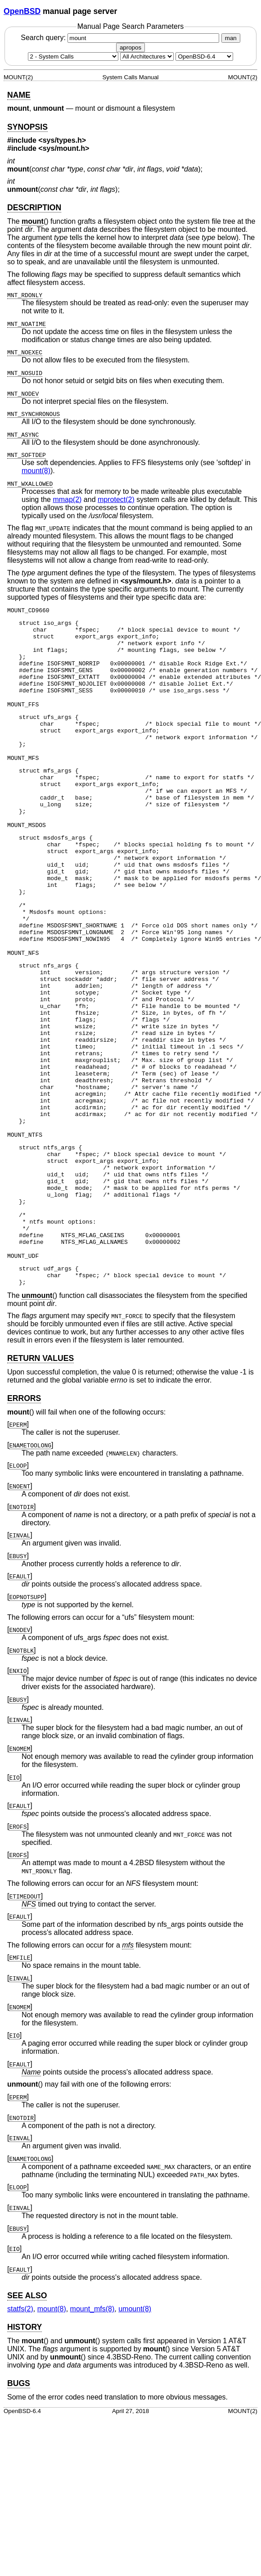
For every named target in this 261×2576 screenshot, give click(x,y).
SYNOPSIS (27, 126)
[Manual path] (204, 56)
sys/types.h (62, 140)
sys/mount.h (64, 148)
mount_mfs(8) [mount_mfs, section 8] (92, 2418)
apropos (130, 47)
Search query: (121, 37)
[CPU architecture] (147, 56)
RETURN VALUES (40, 1467)
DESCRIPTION (34, 207)
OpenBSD (22, 11)
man (231, 38)
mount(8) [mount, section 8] (36, 471)
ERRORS (24, 1507)
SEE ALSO (27, 2404)
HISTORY (24, 2436)
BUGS (18, 2492)
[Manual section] (73, 56)
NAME (19, 94)
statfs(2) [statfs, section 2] (20, 2418)
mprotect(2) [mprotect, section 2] (116, 499)
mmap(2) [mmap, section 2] (67, 499)
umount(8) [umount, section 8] (134, 2418)
